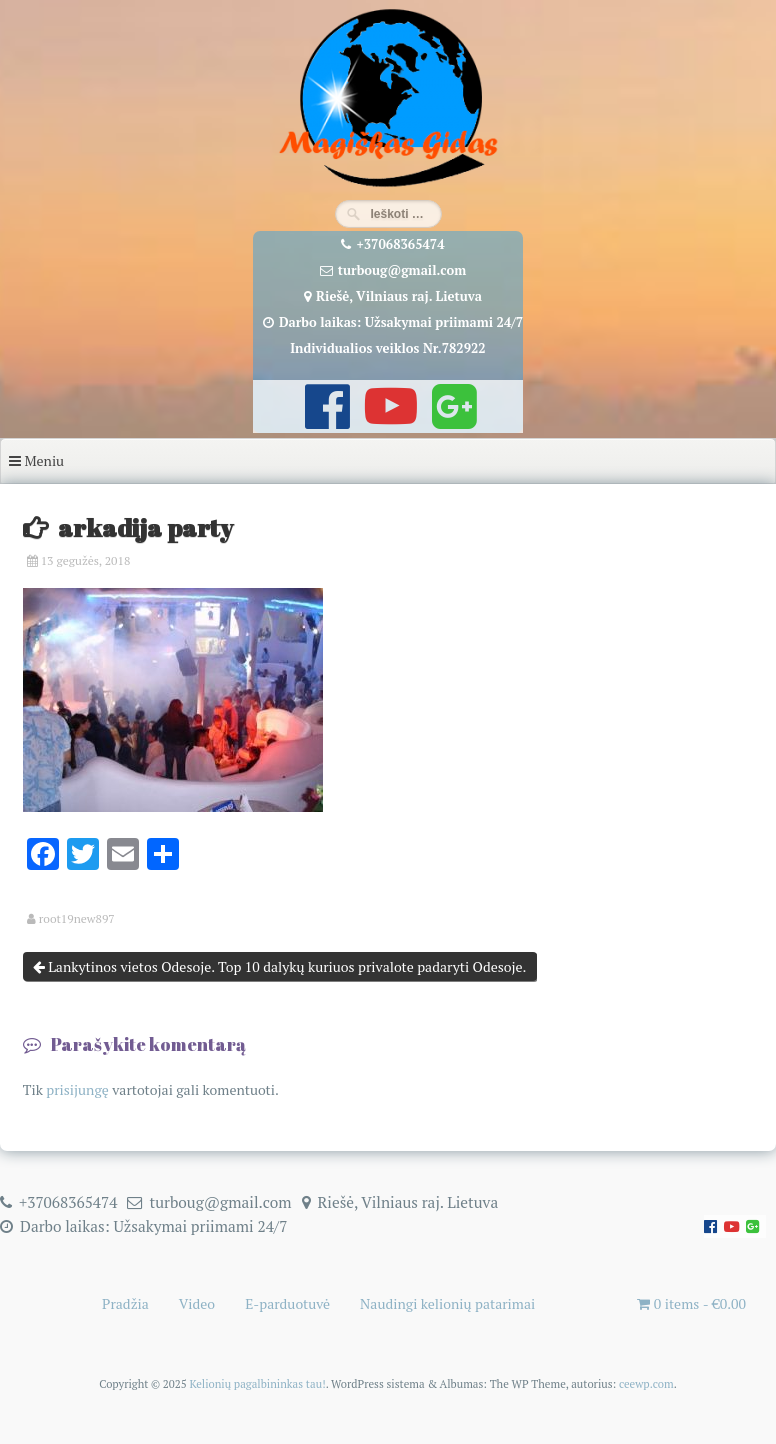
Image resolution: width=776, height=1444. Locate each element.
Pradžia (125, 1303)
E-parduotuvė (287, 1303)
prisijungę (77, 1089)
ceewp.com (646, 1383)
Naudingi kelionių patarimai (447, 1303)
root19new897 (77, 919)
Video (197, 1303)
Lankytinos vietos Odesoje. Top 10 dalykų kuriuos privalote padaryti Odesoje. (280, 966)
